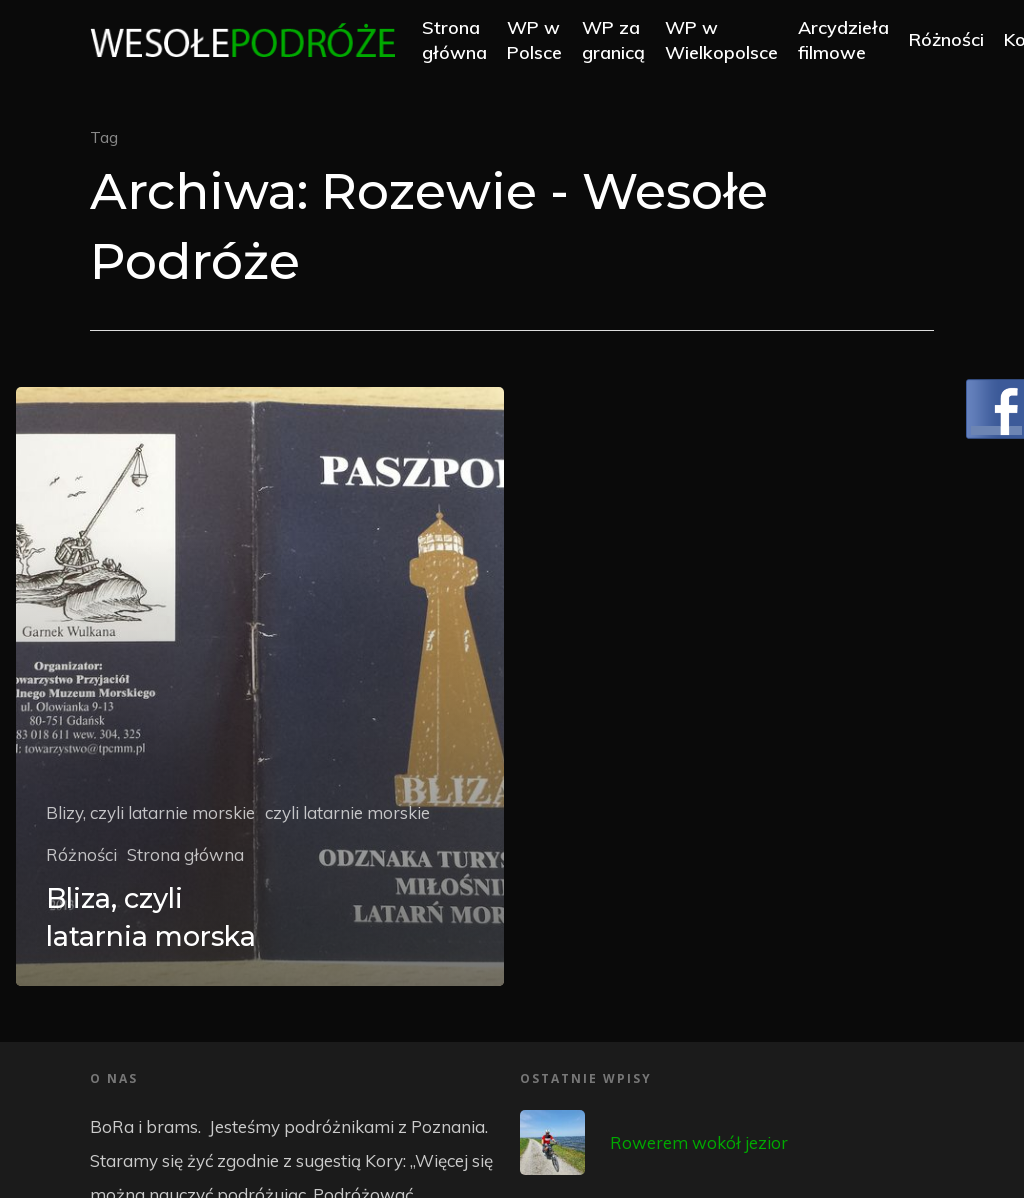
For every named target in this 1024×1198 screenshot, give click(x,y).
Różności (958, 42)
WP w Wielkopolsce (733, 42)
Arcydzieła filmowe (855, 42)
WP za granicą (625, 42)
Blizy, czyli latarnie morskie (150, 812)
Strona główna (466, 42)
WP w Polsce (546, 42)
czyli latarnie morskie (347, 812)
